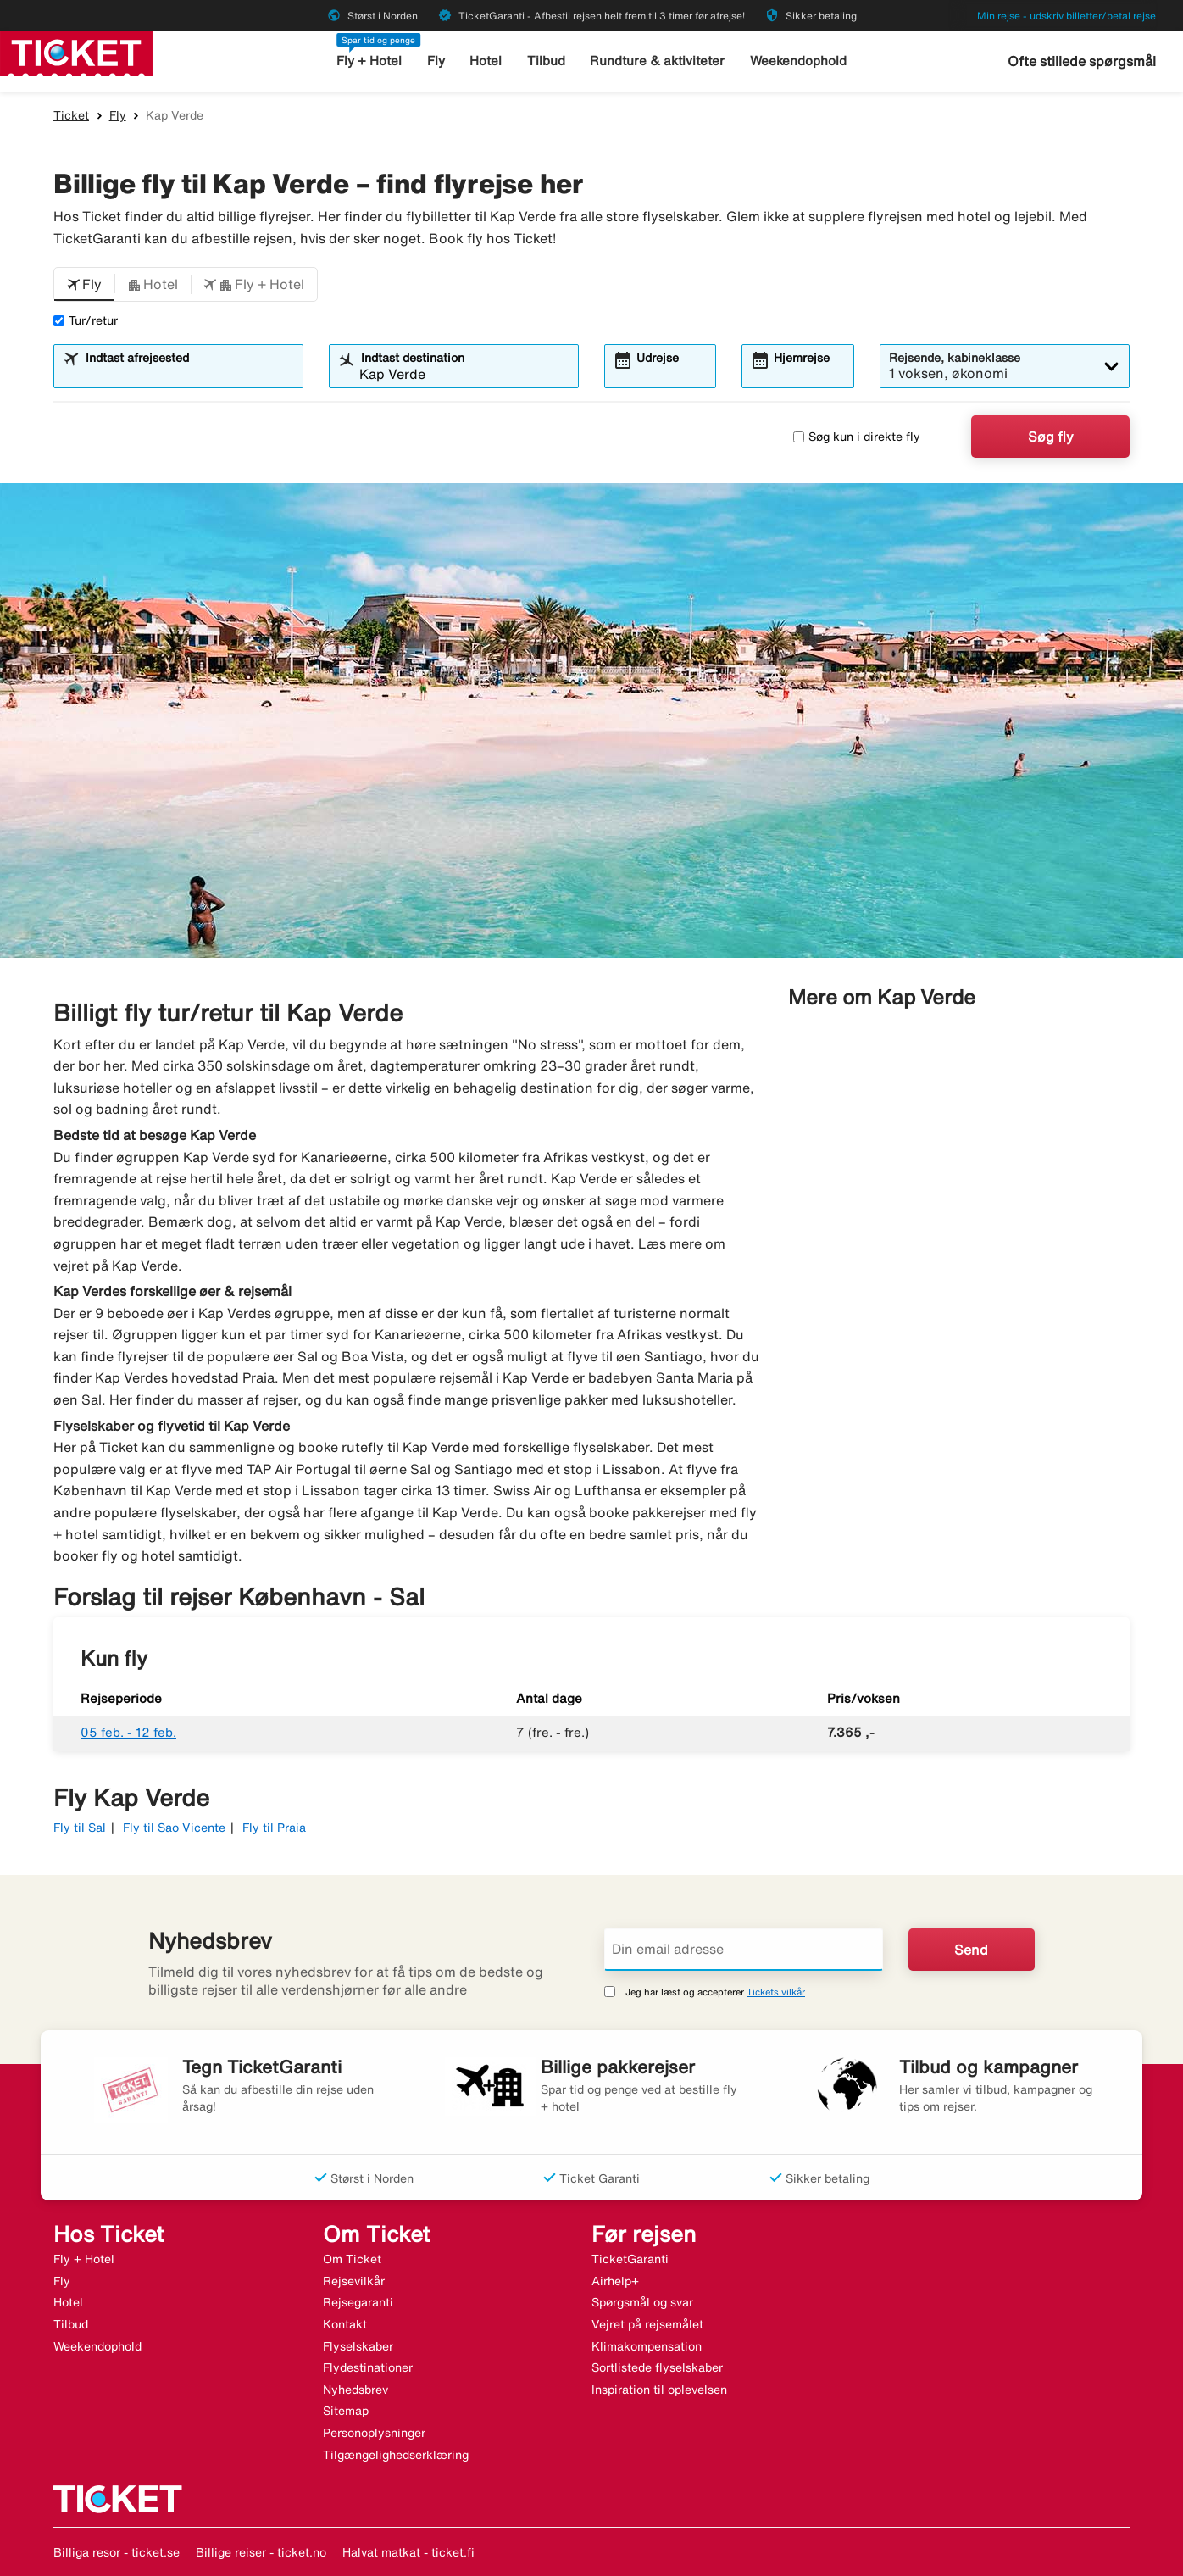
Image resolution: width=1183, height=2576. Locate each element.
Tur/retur (85, 320)
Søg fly (1051, 436)
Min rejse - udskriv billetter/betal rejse (1066, 15)
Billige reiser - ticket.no (261, 2552)
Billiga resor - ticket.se (116, 2552)
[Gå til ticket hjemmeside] (76, 51)
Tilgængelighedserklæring (396, 2455)
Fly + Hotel (369, 60)
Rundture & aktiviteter (657, 60)
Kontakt (345, 2324)
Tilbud (546, 60)
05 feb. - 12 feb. (128, 1732)
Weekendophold (798, 60)
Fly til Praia (274, 1827)
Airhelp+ (615, 2281)
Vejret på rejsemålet (647, 2324)
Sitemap (346, 2411)
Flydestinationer (368, 2367)
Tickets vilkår (776, 1991)
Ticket (71, 115)
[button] (84, 285)
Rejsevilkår (354, 2281)
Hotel (485, 60)
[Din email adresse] (743, 1949)
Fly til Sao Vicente (174, 1827)
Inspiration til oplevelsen (659, 2389)
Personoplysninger (374, 2433)
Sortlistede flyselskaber (657, 2367)
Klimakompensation (647, 2346)
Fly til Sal (79, 1827)
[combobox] (189, 374)
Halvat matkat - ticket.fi (408, 2552)
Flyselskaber (358, 2346)
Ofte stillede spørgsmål (1082, 61)
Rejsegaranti (358, 2302)
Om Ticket (352, 2259)
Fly (436, 60)
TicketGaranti (630, 2259)
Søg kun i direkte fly (856, 436)
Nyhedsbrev (355, 2389)
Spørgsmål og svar (642, 2302)
